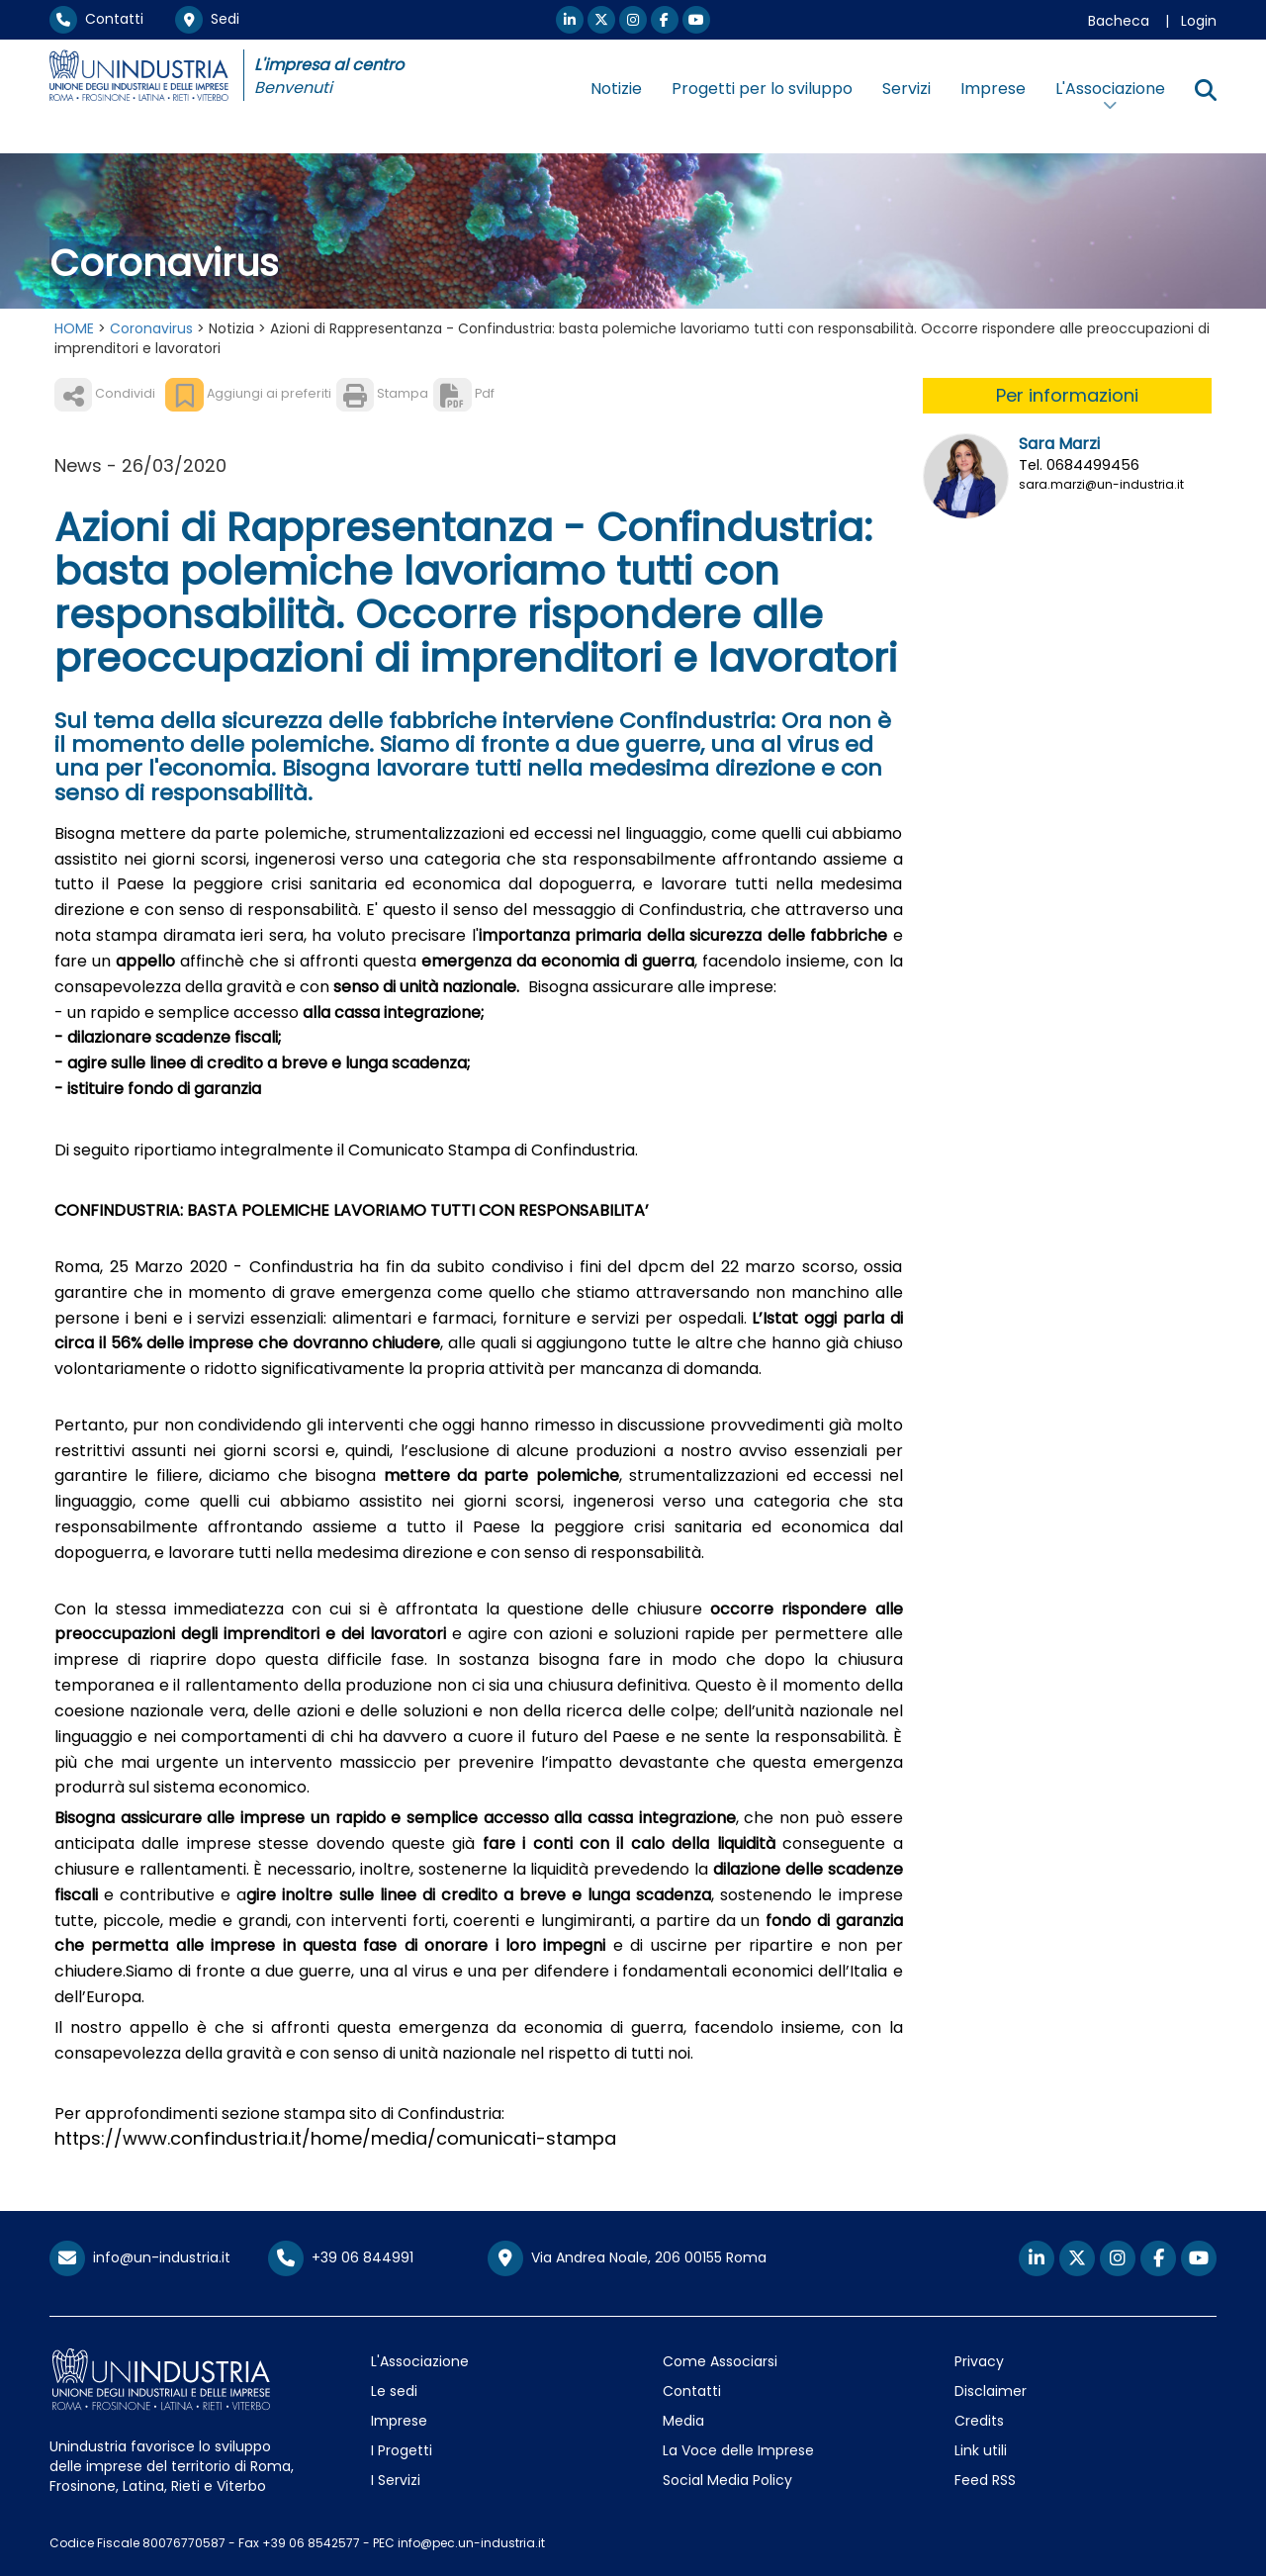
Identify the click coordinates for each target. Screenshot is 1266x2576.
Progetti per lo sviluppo (762, 88)
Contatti (96, 19)
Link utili (980, 2450)
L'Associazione (420, 2361)
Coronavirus (151, 328)
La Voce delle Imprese (738, 2450)
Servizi (906, 88)
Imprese (993, 88)
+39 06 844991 (340, 2257)
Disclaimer (990, 2391)
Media (683, 2421)
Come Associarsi (720, 2361)
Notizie (616, 88)
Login (1199, 21)
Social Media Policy (727, 2480)
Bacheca (1118, 21)
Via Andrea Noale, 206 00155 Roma (627, 2258)
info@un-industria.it (139, 2257)
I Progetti (401, 2450)
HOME (74, 328)
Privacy (979, 2361)
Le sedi (394, 2391)
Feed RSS (985, 2480)
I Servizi (395, 2480)
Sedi (207, 19)
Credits (979, 2421)
